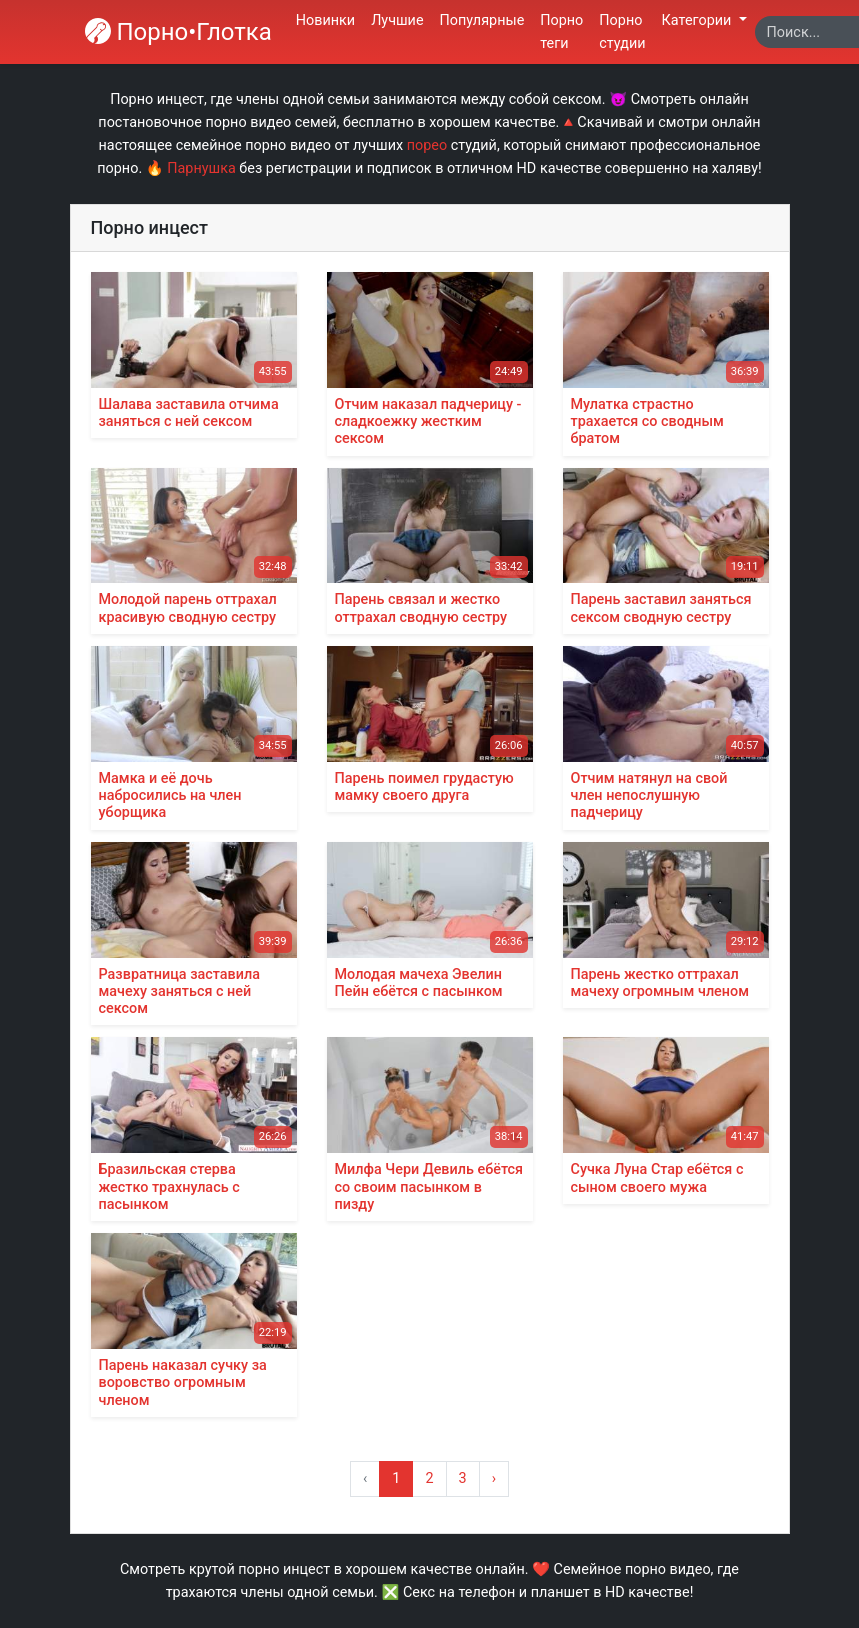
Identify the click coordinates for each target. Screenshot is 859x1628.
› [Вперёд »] (494, 1478)
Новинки (325, 20)
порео (427, 145)
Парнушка (201, 168)
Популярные (482, 20)
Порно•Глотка (178, 32)
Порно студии (622, 32)
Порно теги (561, 32)
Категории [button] (698, 20)
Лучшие (397, 20)
